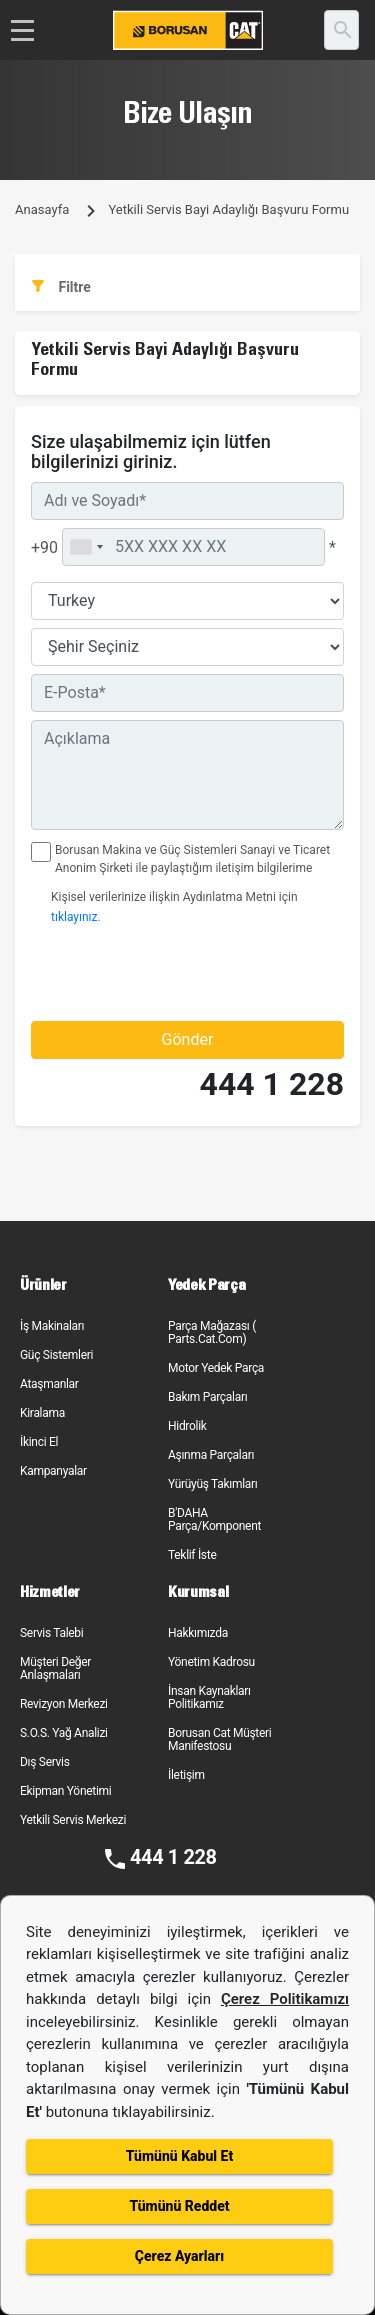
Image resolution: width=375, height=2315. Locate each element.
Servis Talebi (51, 1633)
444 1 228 (272, 1084)
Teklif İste (192, 1555)
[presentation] (148, 973)
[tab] (187, 287)
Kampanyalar (53, 1471)
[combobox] (86, 547)
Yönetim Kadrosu (211, 1662)
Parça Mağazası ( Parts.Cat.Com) (212, 1332)
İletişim (186, 1775)
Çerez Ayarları (179, 2256)
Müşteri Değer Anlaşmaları (55, 1668)
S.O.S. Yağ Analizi (64, 1733)
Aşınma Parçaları (211, 1455)
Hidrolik (187, 1426)
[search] (341, 30)
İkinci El (39, 1442)
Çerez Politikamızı (285, 1999)
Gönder (188, 1039)
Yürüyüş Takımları (213, 1484)
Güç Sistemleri (56, 1355)
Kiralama (42, 1413)
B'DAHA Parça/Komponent (214, 1519)
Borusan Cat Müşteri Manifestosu (219, 1739)
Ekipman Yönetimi (65, 1791)
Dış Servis (45, 1762)
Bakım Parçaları (207, 1397)
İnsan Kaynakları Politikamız (209, 1697)
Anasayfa (42, 209)
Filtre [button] (61, 287)
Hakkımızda (198, 1633)
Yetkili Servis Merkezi (73, 1820)
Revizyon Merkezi (64, 1704)
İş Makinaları (52, 1326)
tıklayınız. (76, 917)
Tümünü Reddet (179, 2206)
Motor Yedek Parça (216, 1368)
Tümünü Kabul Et (179, 2156)
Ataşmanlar (49, 1384)
